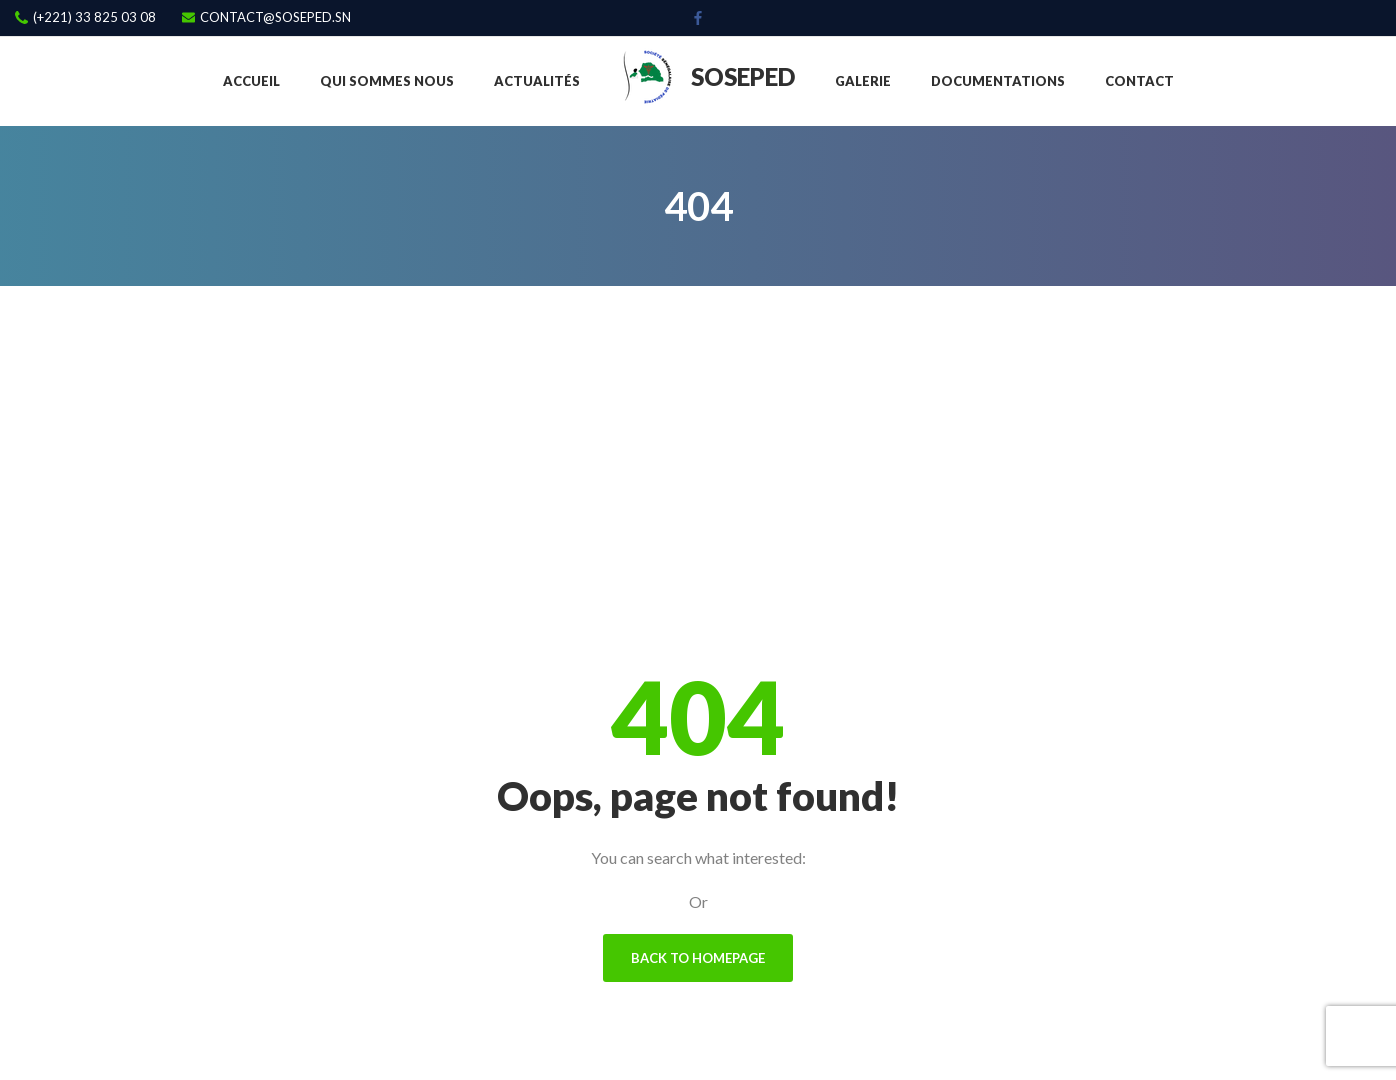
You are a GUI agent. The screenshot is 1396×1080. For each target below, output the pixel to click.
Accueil (251, 81)
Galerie (863, 81)
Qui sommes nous (387, 81)
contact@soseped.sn (275, 17)
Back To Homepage (698, 958)
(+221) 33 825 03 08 (94, 17)
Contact (1139, 81)
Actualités (537, 81)
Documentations (998, 81)
